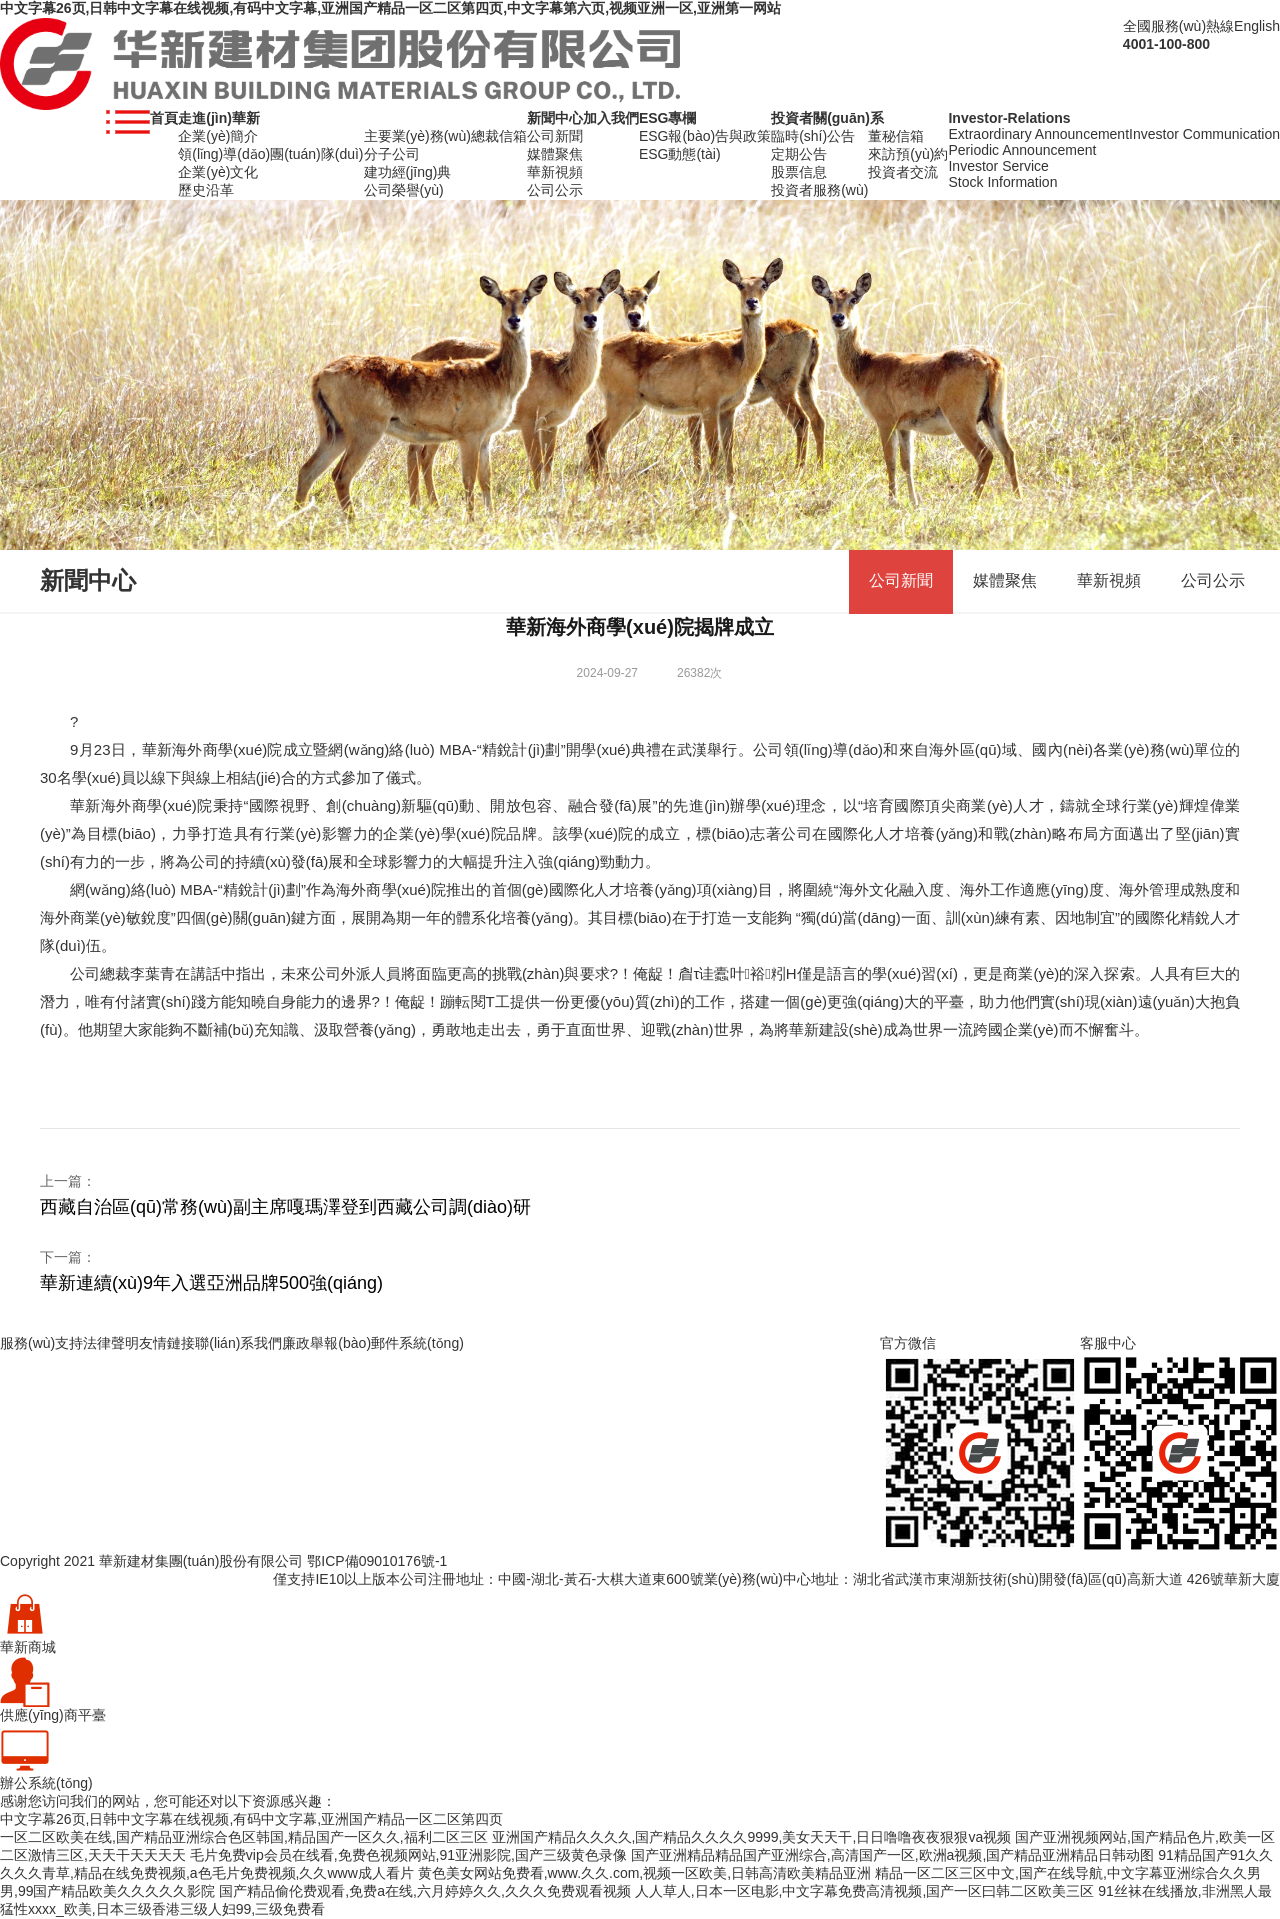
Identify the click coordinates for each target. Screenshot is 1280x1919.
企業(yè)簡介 (218, 136)
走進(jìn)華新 (219, 118)
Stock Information (1002, 182)
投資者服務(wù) (819, 190)
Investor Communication (1204, 134)
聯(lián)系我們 (238, 1343)
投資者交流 (903, 172)
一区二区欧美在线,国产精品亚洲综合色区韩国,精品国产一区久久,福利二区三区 (244, 1837)
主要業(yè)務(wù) (417, 136)
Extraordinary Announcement (1038, 134)
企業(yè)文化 (218, 172)
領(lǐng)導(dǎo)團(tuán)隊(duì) (270, 154)
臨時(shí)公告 (813, 136)
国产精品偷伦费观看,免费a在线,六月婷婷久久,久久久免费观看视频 (424, 1891)
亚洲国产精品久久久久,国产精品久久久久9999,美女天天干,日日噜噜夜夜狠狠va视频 (752, 1837)
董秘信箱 (896, 136)
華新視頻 (555, 172)
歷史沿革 (206, 190)
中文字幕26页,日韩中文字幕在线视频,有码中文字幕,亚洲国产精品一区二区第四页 (251, 1819)
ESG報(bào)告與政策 (705, 136)
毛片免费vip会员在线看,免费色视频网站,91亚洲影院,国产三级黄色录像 (408, 1855)
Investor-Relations (1009, 118)
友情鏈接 (167, 1343)
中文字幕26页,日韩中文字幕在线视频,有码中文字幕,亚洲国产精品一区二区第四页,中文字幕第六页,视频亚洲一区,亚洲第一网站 (390, 8)
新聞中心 (555, 118)
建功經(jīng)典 (408, 172)
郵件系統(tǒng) (417, 1343)
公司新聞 (555, 136)
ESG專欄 (668, 118)
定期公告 (799, 154)
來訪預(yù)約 (908, 154)
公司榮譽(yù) (404, 190)
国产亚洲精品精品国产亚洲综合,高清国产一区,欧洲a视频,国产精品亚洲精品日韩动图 (892, 1855)
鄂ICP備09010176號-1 (377, 1561)
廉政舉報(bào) (326, 1343)
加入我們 (611, 118)
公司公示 (555, 190)
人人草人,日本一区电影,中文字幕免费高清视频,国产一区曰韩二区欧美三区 (865, 1891)
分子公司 (392, 154)
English (1257, 26)
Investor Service (998, 166)
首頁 (164, 118)
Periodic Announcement (1022, 150)
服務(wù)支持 (41, 1343)
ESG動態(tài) (680, 154)
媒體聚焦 (555, 154)
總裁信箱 (499, 136)
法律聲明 (111, 1343)
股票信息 (799, 172)
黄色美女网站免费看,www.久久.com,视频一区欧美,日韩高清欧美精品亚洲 (644, 1873)
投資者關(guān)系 (827, 118)
